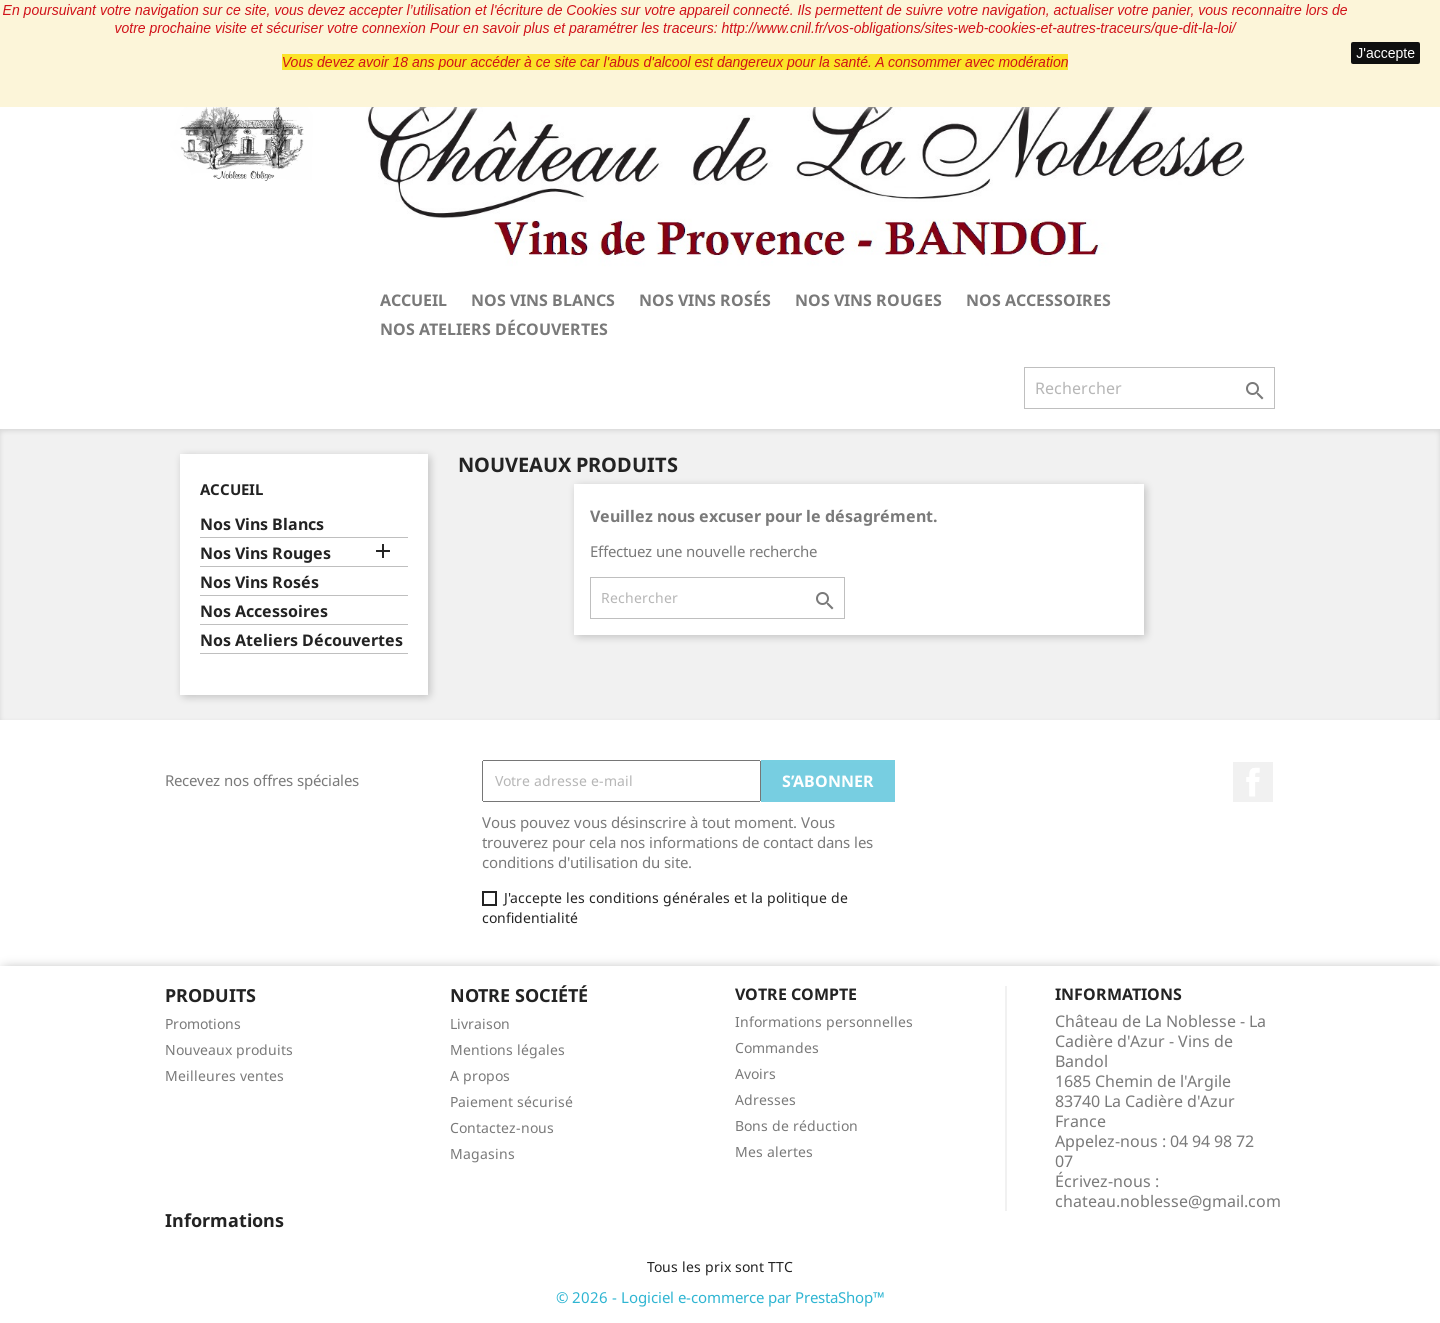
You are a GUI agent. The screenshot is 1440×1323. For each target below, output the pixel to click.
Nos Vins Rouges (868, 300)
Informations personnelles (824, 1021)
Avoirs (755, 1073)
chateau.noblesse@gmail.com (1168, 1201)
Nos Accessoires (1038, 300)
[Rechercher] (1149, 388)
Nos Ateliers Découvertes (494, 329)
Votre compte (796, 994)
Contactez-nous (502, 1127)
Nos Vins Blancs (543, 300)
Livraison (480, 1023)
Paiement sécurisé (511, 1101)
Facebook (1253, 782)
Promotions (203, 1023)
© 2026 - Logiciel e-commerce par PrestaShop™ (720, 1297)
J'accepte (1385, 53)
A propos (480, 1075)
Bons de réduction (796, 1125)
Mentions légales (507, 1049)
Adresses (765, 1099)
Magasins (482, 1153)
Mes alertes (774, 1151)
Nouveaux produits (229, 1049)
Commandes (777, 1047)
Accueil (413, 300)
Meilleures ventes (224, 1075)
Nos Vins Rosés (705, 300)
